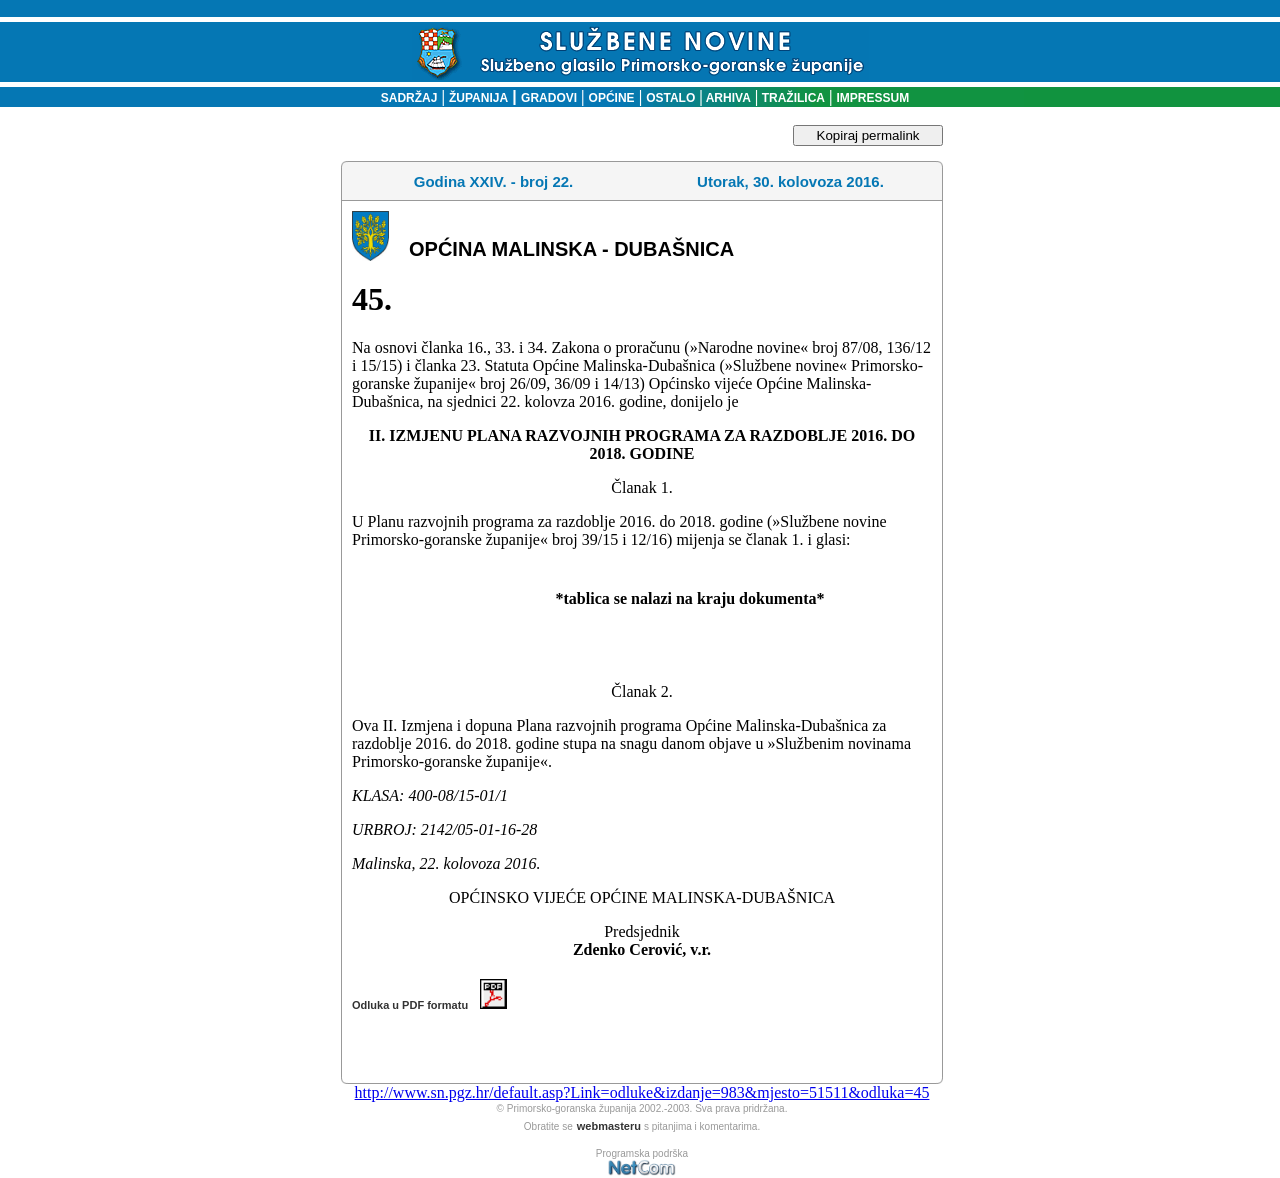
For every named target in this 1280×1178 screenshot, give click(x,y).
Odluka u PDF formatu (429, 1005)
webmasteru (609, 1126)
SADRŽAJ (404, 98)
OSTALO (670, 98)
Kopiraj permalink (868, 135)
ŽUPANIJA (478, 98)
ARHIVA (727, 98)
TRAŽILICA (791, 98)
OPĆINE (612, 98)
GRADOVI (549, 98)
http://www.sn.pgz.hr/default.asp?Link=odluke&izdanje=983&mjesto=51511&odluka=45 (642, 1092)
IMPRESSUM (873, 98)
